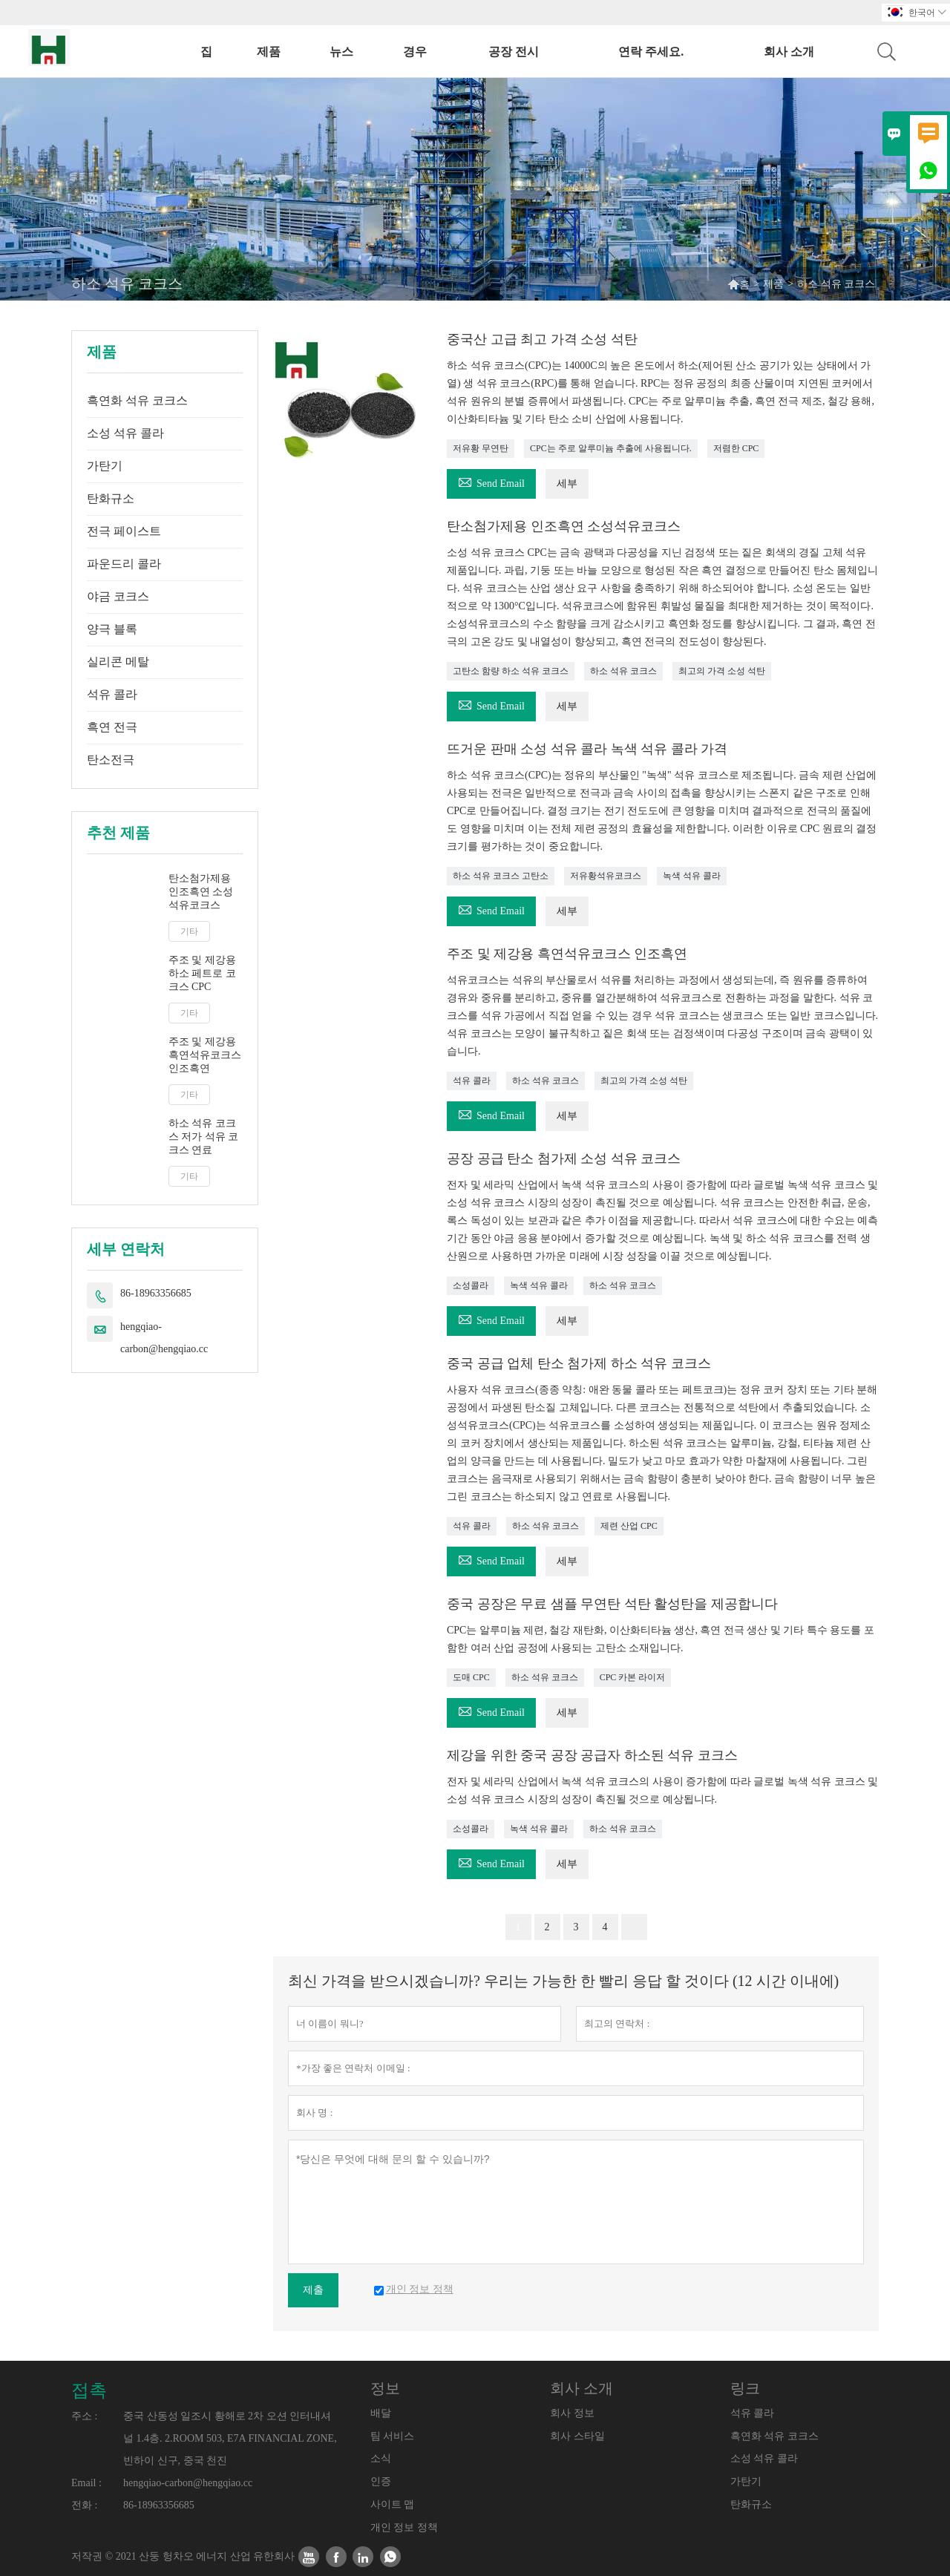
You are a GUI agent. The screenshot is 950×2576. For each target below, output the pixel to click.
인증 (380, 2481)
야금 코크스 (118, 596)
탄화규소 (110, 498)
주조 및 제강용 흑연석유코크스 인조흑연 (204, 1055)
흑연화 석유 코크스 (137, 400)
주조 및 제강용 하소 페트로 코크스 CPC (202, 973)
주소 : (84, 2416)
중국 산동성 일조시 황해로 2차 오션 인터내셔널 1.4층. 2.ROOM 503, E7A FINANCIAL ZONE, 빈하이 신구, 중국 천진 (230, 2438)
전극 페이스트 (124, 531)
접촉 (89, 2390)
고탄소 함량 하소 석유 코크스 (511, 671)
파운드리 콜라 (124, 563)
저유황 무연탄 (480, 448)
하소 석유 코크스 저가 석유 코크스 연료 (203, 1137)
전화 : (84, 2505)
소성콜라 (470, 1285)
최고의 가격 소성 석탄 (721, 671)
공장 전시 (513, 51)
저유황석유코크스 (605, 876)
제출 (313, 2289)
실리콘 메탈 (118, 661)
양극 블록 (112, 629)
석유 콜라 (112, 694)
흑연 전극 (112, 727)
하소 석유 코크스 (623, 671)
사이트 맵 (392, 2504)
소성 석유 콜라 (125, 433)
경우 (415, 51)
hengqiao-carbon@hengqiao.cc (164, 1337)
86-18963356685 (155, 1293)
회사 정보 (572, 2413)
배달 (380, 2413)
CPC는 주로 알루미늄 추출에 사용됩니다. (611, 448)
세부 (567, 483)
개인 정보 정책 (404, 2527)
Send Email (491, 481)
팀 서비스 (392, 2436)
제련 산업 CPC (629, 1526)
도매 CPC (471, 1677)
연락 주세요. (651, 51)
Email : (86, 2482)
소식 (380, 2458)
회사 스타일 (577, 2436)
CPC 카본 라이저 (633, 1677)
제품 (269, 51)
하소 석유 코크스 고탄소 (500, 876)
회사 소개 (789, 51)
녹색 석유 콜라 (692, 876)
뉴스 (341, 51)
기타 (189, 931)
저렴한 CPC (736, 448)
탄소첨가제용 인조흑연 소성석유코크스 (201, 892)
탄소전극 (110, 759)
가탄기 (104, 465)
